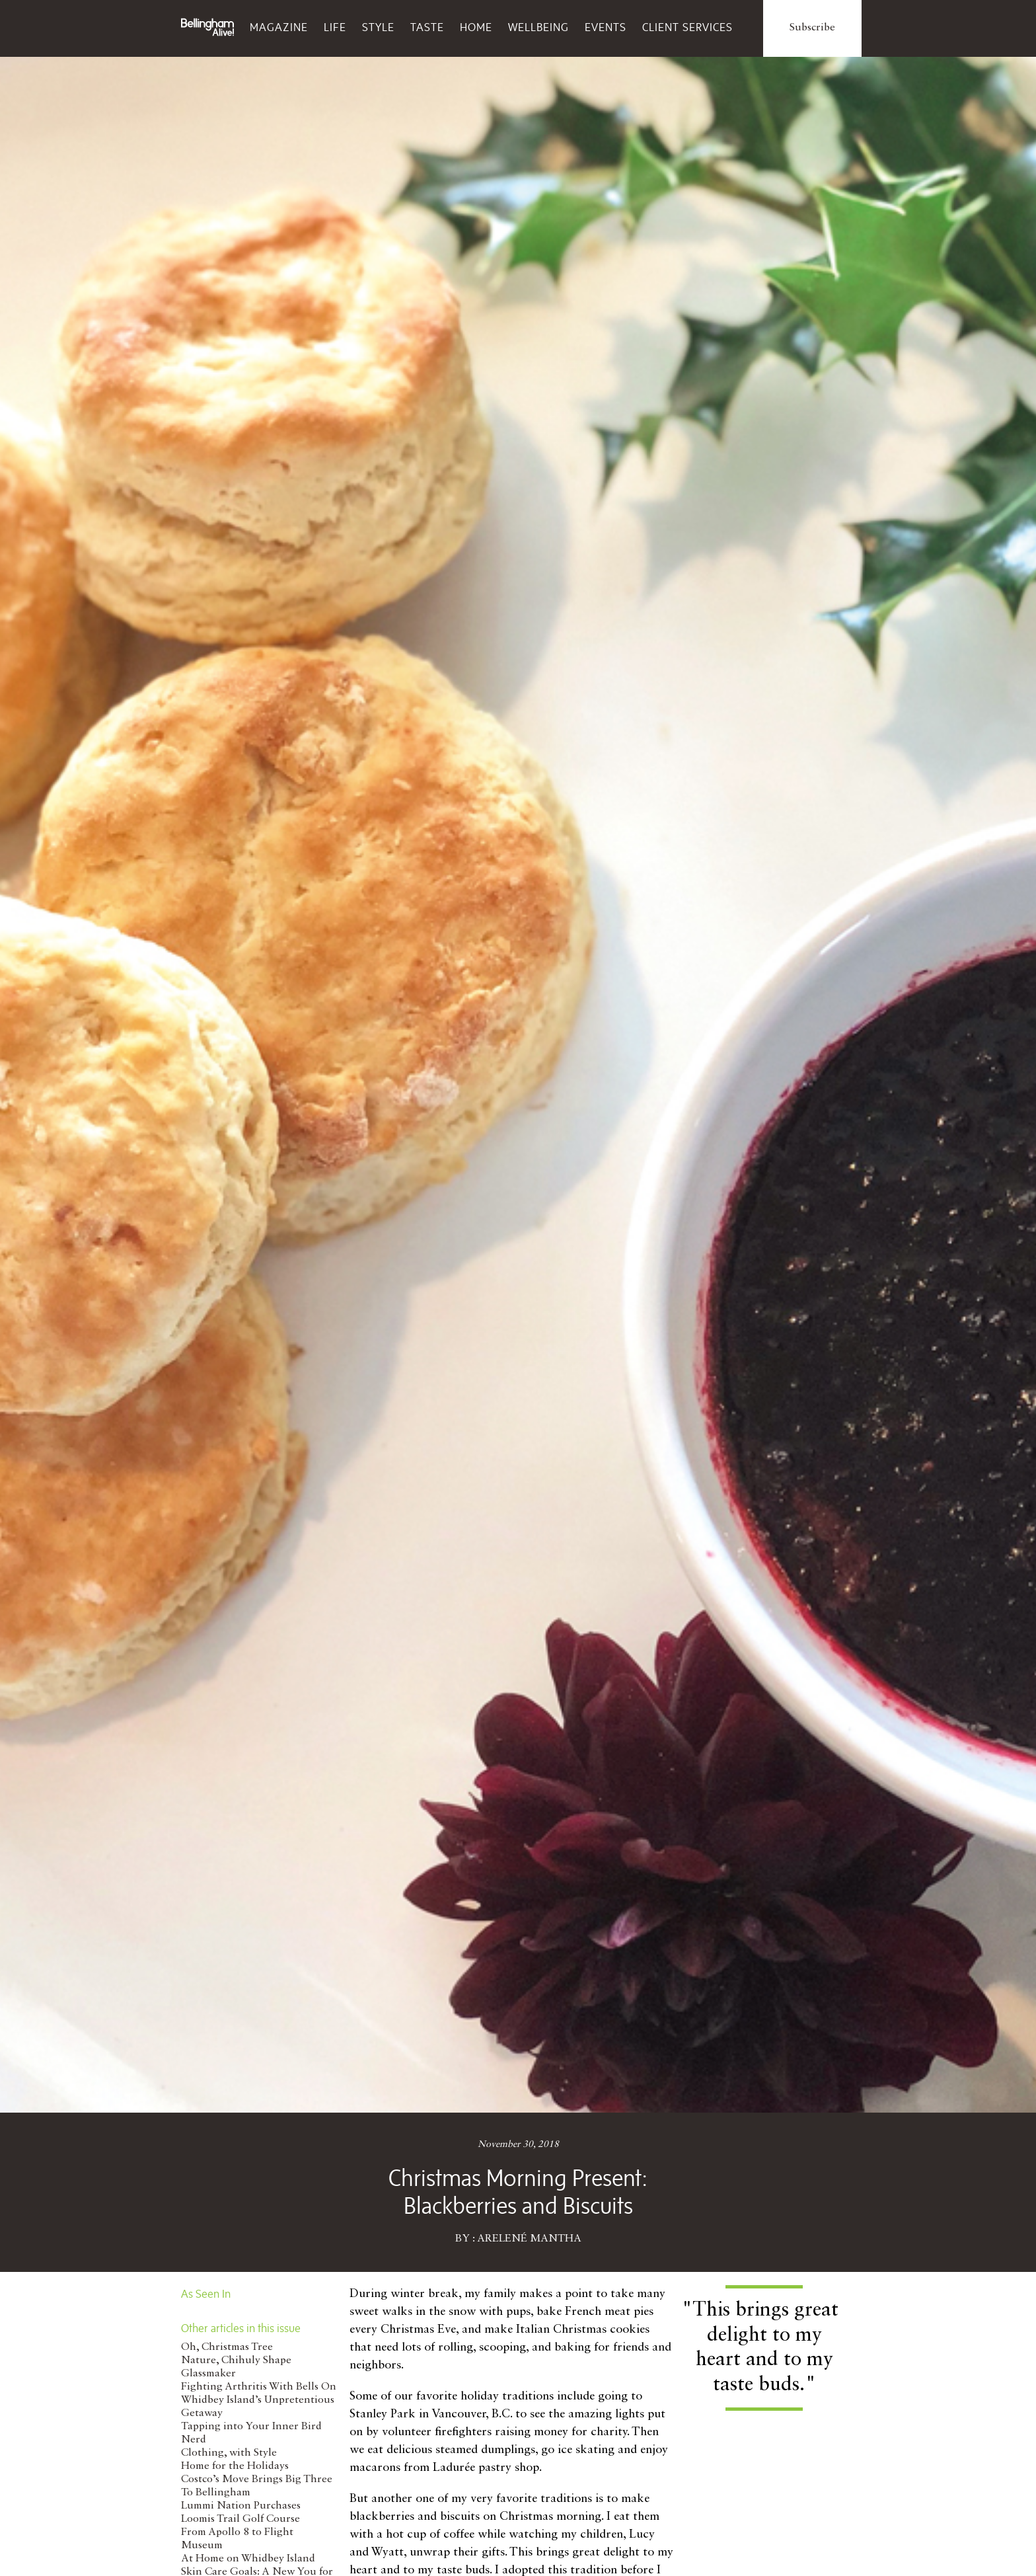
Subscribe (812, 27)
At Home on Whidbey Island (248, 2559)
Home (476, 27)
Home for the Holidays (235, 2466)
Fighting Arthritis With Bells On (258, 2387)
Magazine (279, 27)
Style (378, 27)
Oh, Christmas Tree (227, 2347)
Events (605, 27)
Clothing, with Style (229, 2453)
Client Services (687, 27)
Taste (427, 27)
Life (335, 27)
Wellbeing (538, 27)
